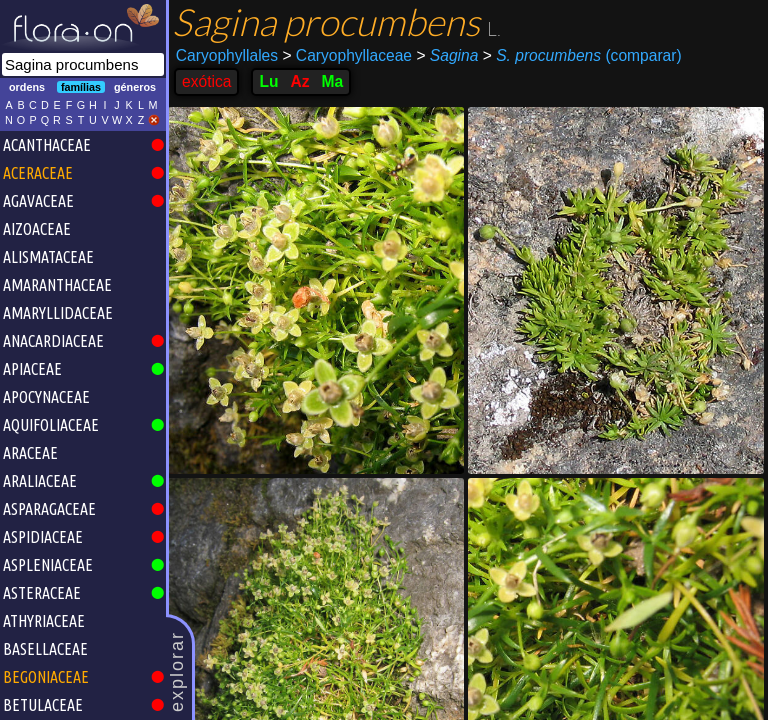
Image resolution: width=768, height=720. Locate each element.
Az (299, 81)
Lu (268, 81)
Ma (333, 81)
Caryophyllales (227, 55)
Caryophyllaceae (347, 55)
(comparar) (582, 56)
